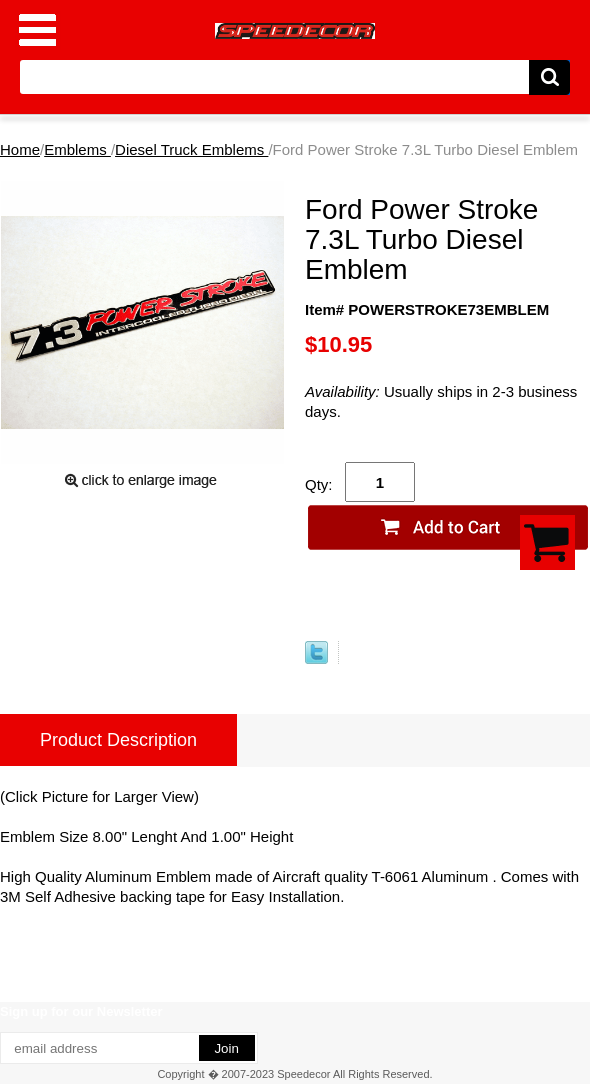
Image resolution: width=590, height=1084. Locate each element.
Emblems (77, 149)
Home (20, 149)
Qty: (319, 484)
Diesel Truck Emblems (191, 149)
